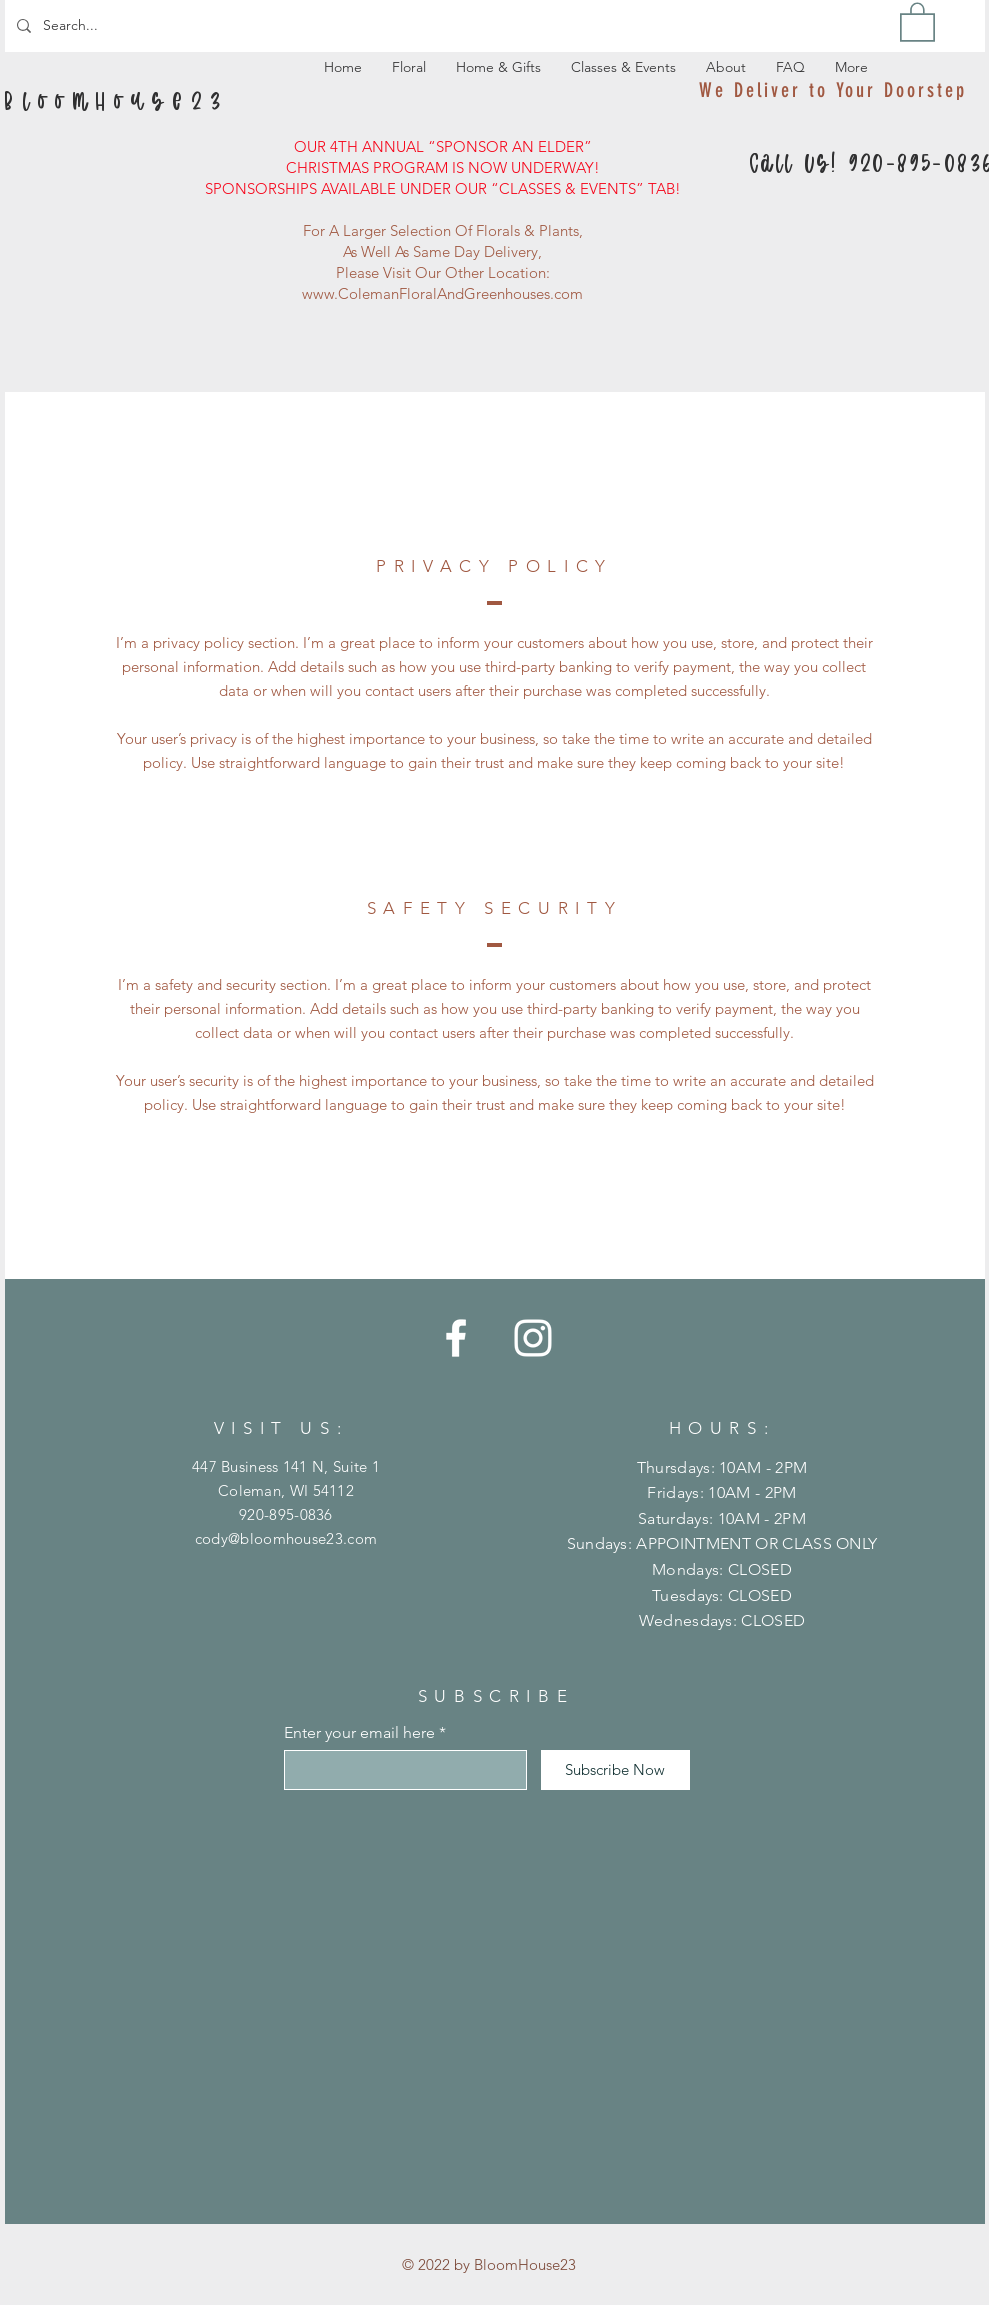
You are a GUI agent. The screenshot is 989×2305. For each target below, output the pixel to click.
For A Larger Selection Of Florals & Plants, (443, 230)
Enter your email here (359, 1733)
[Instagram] (533, 1338)
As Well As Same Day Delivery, (442, 251)
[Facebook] (456, 1338)
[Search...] (108, 26)
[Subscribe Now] (615, 1770)
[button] (917, 21)
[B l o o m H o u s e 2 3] (117, 103)
